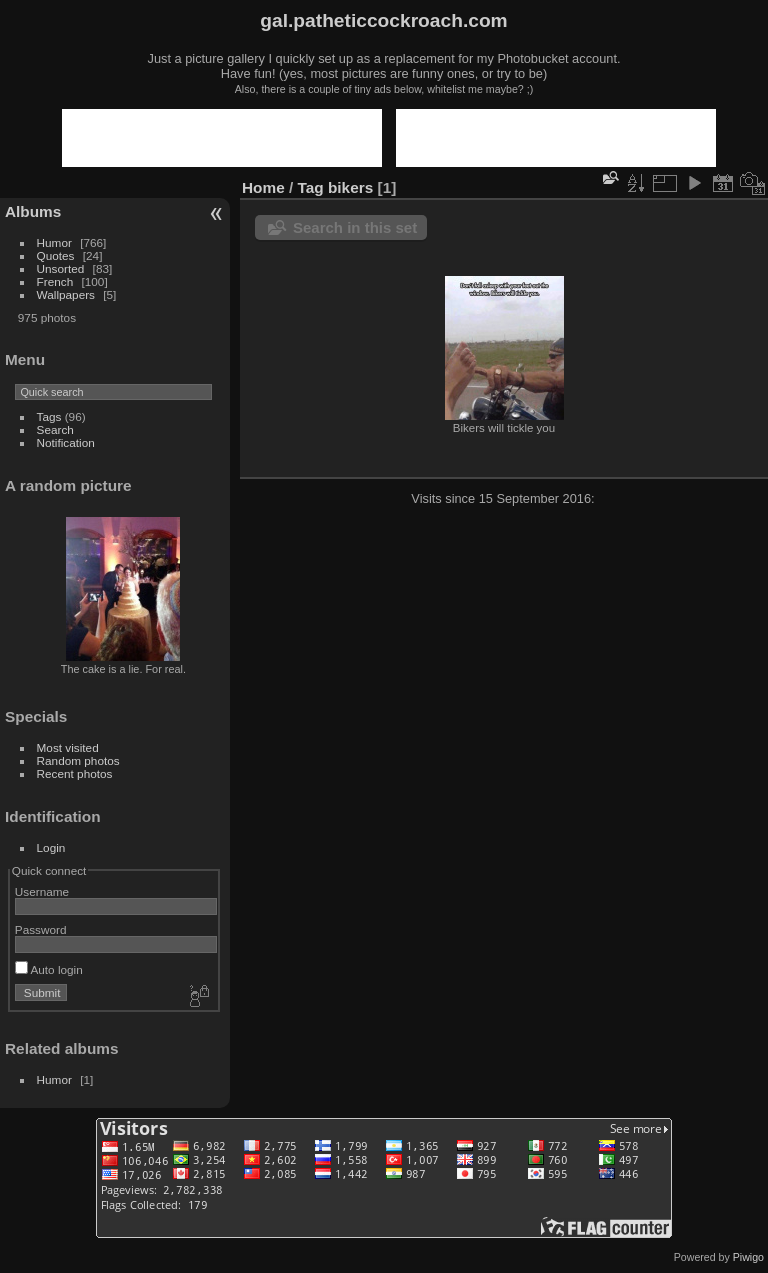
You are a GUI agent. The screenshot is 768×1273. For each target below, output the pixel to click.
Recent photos (75, 773)
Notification (66, 442)
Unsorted (61, 268)
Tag (311, 187)
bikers (350, 187)
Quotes (56, 255)
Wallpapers (66, 294)
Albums (33, 211)
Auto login (49, 969)
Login (51, 847)
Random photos (78, 760)
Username (42, 891)
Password (41, 929)
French (55, 281)
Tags (49, 416)
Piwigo (748, 1257)
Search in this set (355, 227)
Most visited (68, 747)
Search (55, 429)
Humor (54, 242)
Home (263, 187)
